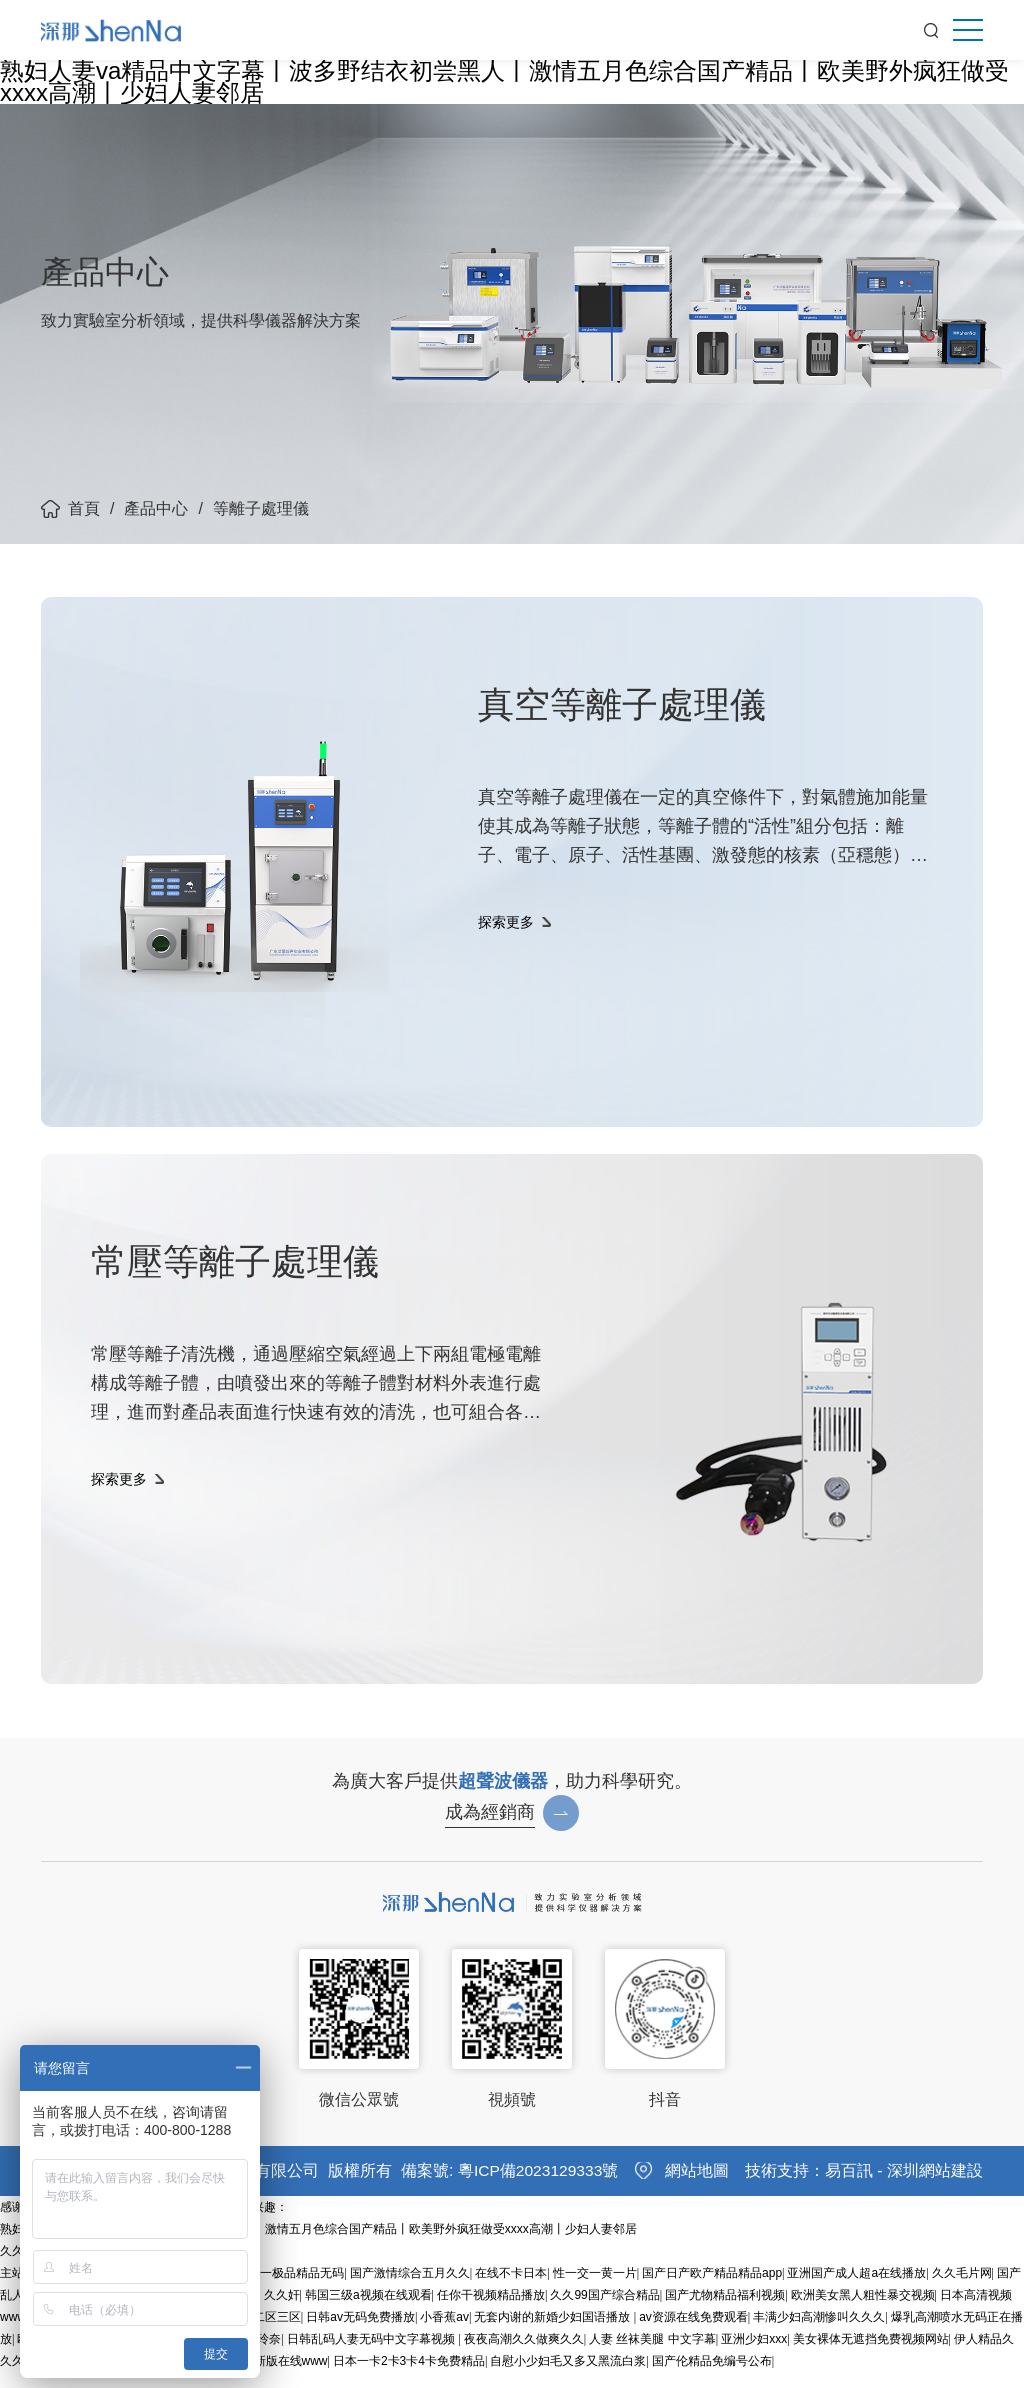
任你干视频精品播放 (491, 2311)
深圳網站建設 (935, 2186)
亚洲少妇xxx (754, 2355)
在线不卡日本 (511, 2289)
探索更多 (506, 941)
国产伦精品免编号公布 (712, 2377)
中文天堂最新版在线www (261, 2377)
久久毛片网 (962, 2289)
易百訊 (849, 2186)
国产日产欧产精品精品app (712, 2289)
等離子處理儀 (261, 508)
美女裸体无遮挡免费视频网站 (871, 2355)
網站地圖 (697, 2186)
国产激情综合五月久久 (410, 2289)
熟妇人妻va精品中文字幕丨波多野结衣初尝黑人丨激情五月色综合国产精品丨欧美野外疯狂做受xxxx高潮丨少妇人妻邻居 (504, 81)
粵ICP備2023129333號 (540, 2186)
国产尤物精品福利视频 (725, 2311)
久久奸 (282, 2311)
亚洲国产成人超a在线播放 (856, 2289)
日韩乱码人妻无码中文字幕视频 (372, 2355)
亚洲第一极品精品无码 (284, 2289)
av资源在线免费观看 (693, 2333)
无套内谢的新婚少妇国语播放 (553, 2333)
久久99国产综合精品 (604, 2311)
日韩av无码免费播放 (360, 2333)
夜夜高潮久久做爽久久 (524, 2355)
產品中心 (156, 508)
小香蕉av (444, 2333)
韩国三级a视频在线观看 (368, 2311)
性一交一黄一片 (595, 2289)
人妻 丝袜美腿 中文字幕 (652, 2355)
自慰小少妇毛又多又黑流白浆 (568, 2377)
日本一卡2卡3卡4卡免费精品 (409, 2377)
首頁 (84, 508)
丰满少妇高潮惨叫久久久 (819, 2333)
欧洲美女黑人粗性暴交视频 (863, 2311)
